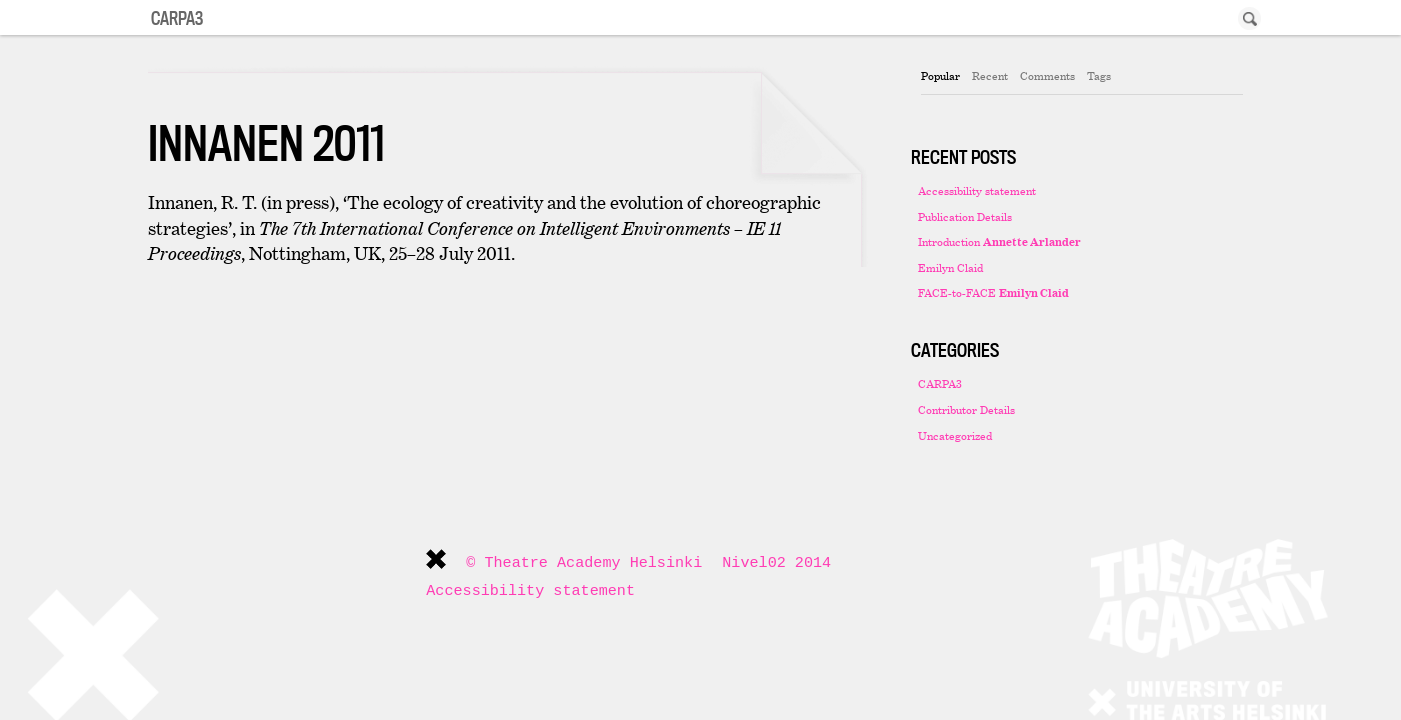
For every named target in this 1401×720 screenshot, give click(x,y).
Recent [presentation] (990, 75)
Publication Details (965, 216)
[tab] (940, 76)
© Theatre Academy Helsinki (584, 563)
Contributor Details (966, 409)
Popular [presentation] (940, 75)
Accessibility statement (977, 190)
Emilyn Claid (950, 267)
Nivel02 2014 (776, 563)
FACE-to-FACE (993, 292)
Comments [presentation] (1047, 75)
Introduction (999, 241)
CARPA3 (940, 383)
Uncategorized (955, 435)
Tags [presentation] (1099, 75)
